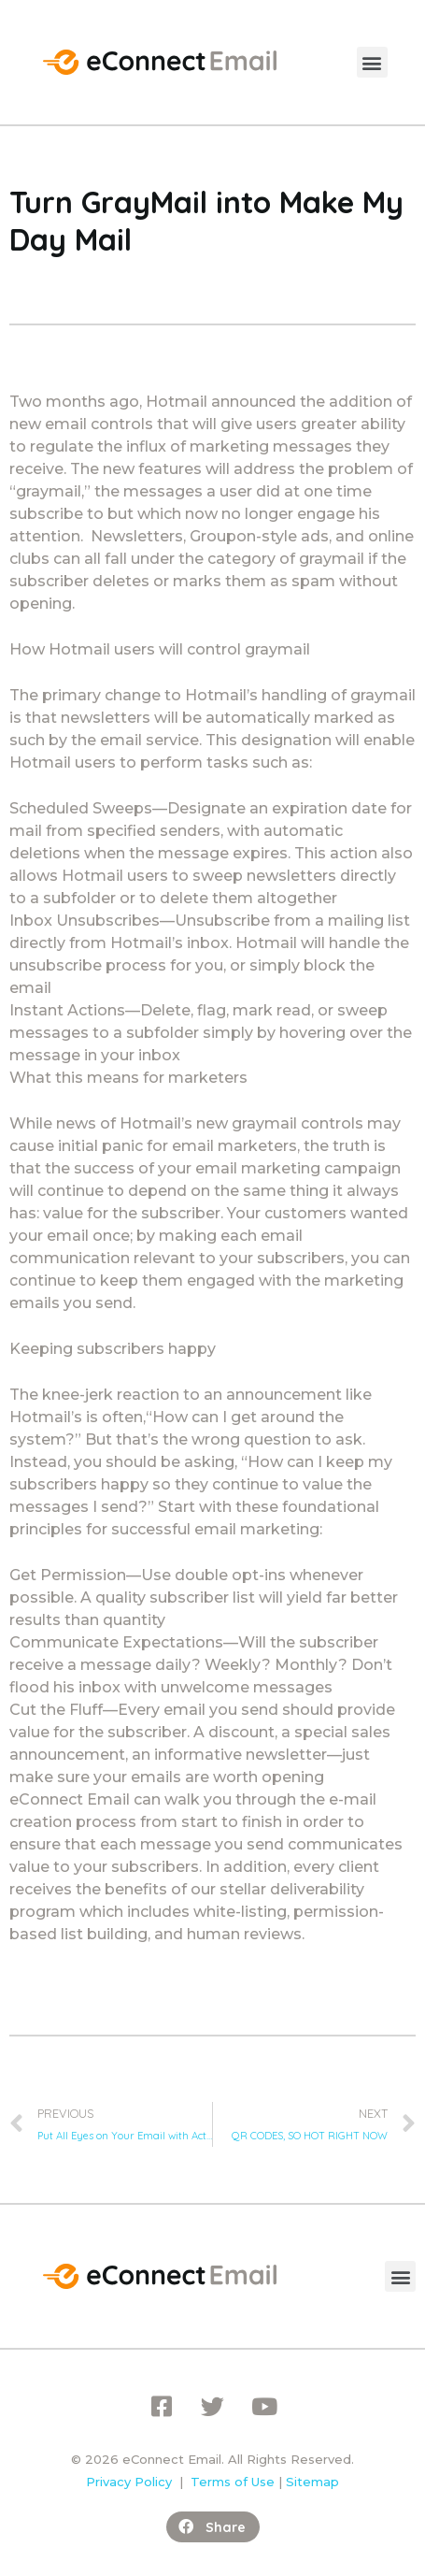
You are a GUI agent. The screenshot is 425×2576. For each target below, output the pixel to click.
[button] (372, 62)
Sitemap (312, 2481)
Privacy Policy (129, 2481)
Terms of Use (233, 2481)
